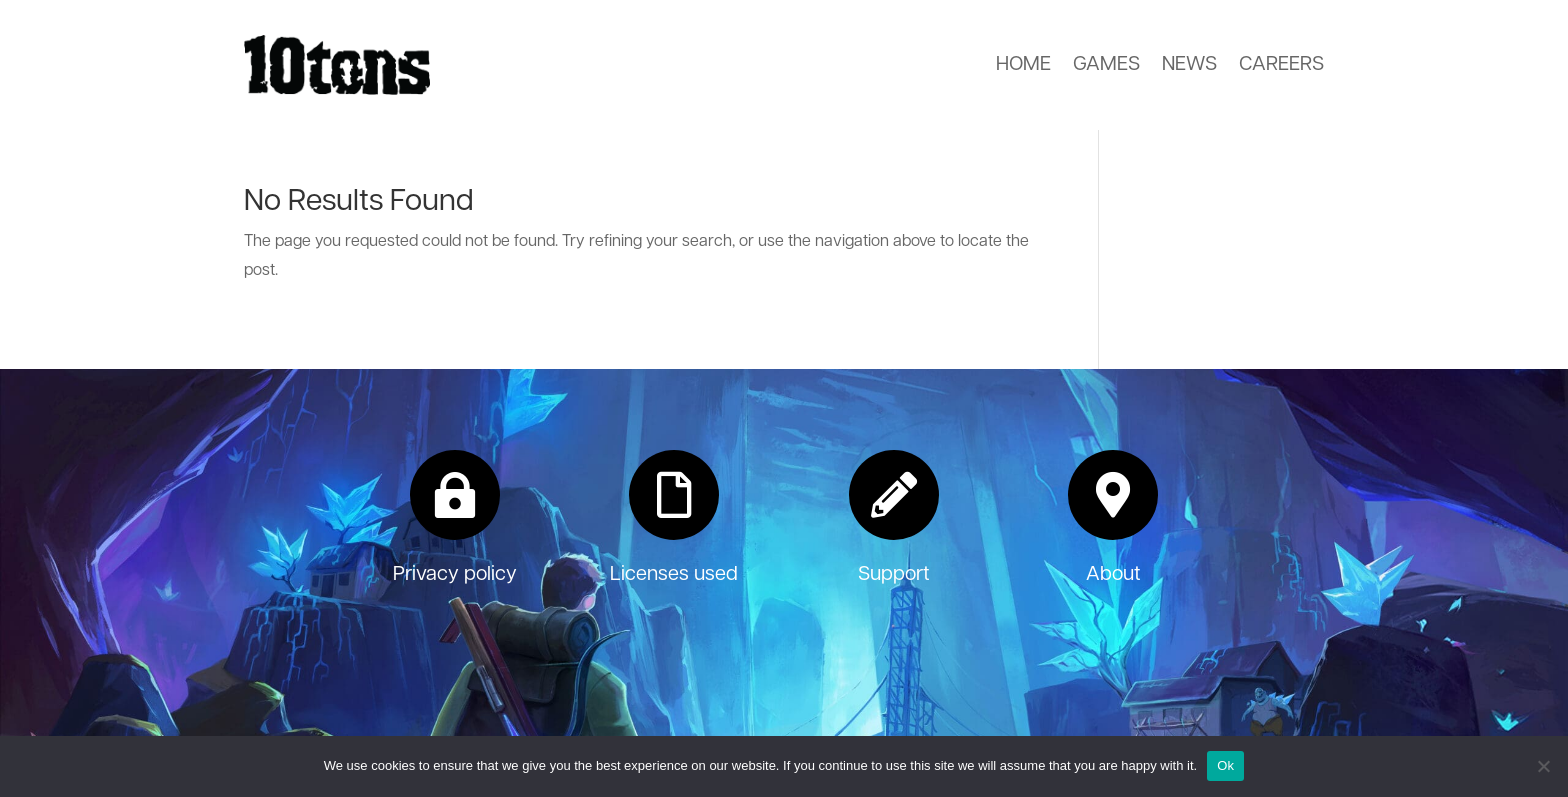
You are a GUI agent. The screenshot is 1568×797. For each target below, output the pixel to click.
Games (1106, 65)
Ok (1225, 765)
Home (1023, 65)
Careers (1281, 65)
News (1189, 65)
